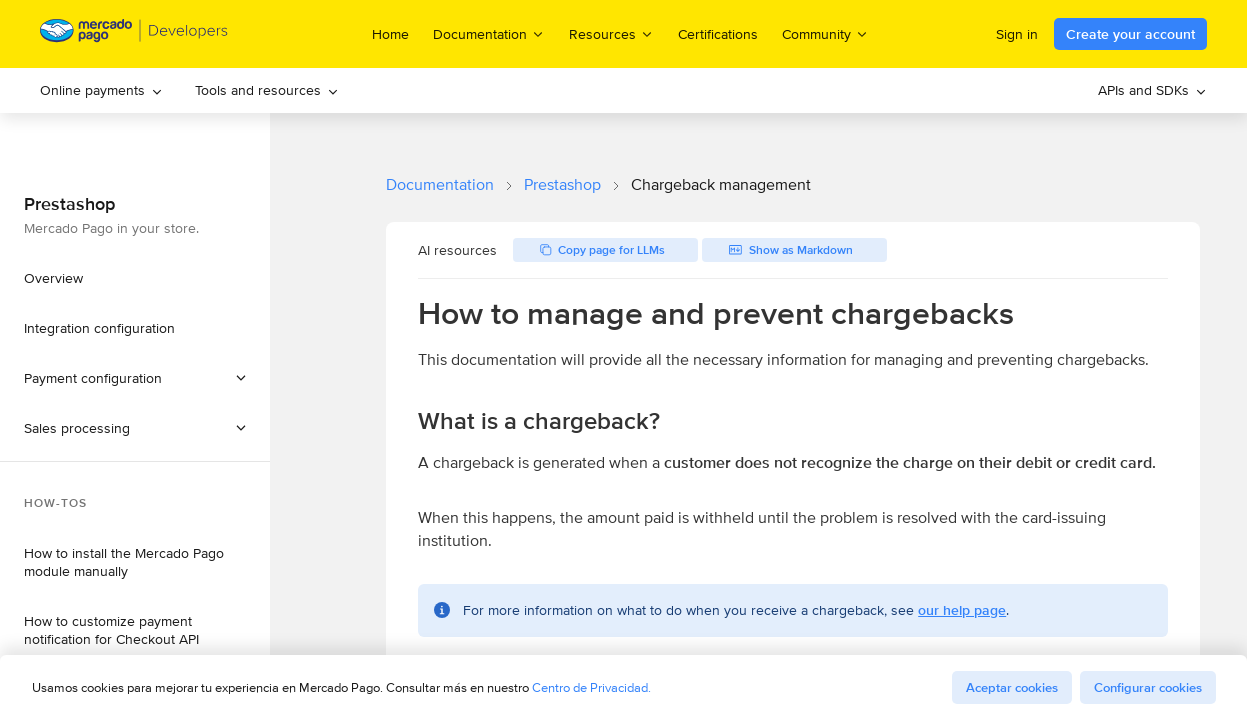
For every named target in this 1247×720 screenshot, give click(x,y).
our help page (962, 610)
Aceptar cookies (1012, 687)
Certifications (718, 34)
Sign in (1017, 34)
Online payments (101, 90)
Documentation (440, 184)
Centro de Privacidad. (591, 687)
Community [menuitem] (825, 33)
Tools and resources (267, 90)
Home (390, 34)
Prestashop (562, 184)
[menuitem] (101, 90)
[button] (135, 428)
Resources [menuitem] (611, 33)
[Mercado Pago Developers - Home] (134, 34)
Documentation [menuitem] (489, 33)
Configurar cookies (1148, 687)
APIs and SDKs (1152, 90)
